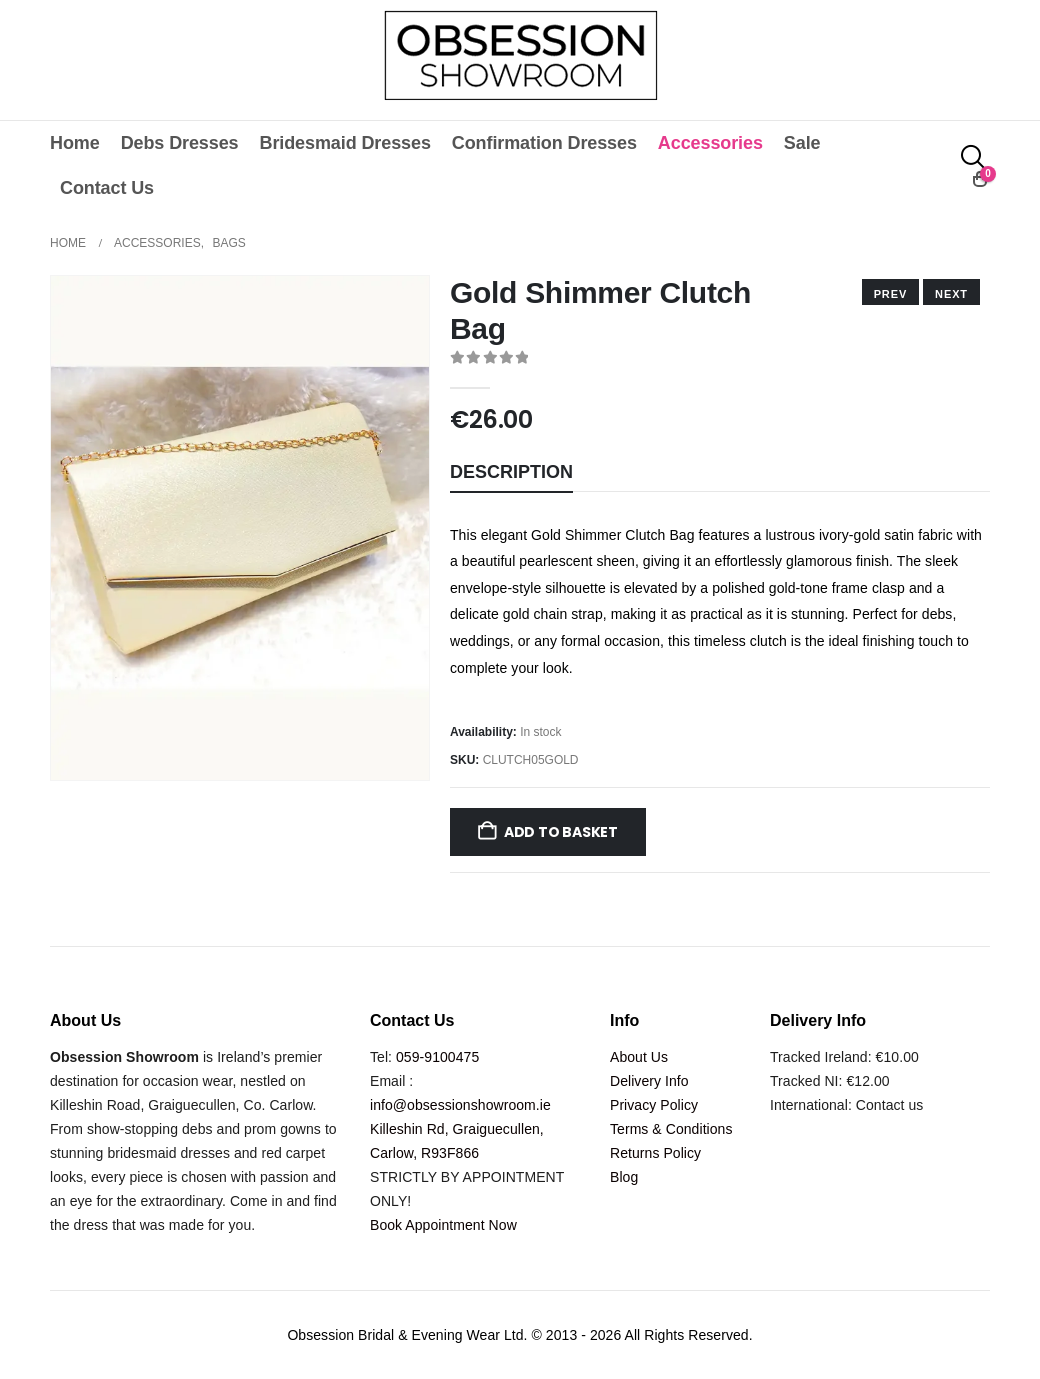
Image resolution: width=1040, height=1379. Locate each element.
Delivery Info (649, 1081)
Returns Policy (655, 1153)
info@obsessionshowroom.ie (460, 1105)
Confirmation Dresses (544, 143)
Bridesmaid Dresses (345, 143)
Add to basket (561, 832)
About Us (639, 1057)
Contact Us (107, 188)
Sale (802, 143)
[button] (974, 158)
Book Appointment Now (443, 1225)
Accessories (710, 143)
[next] (890, 292)
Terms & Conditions (671, 1129)
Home (75, 143)
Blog (624, 1177)
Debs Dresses (180, 143)
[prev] (951, 292)
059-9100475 (437, 1057)
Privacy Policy (654, 1105)
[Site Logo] (520, 55)
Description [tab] (511, 472)
